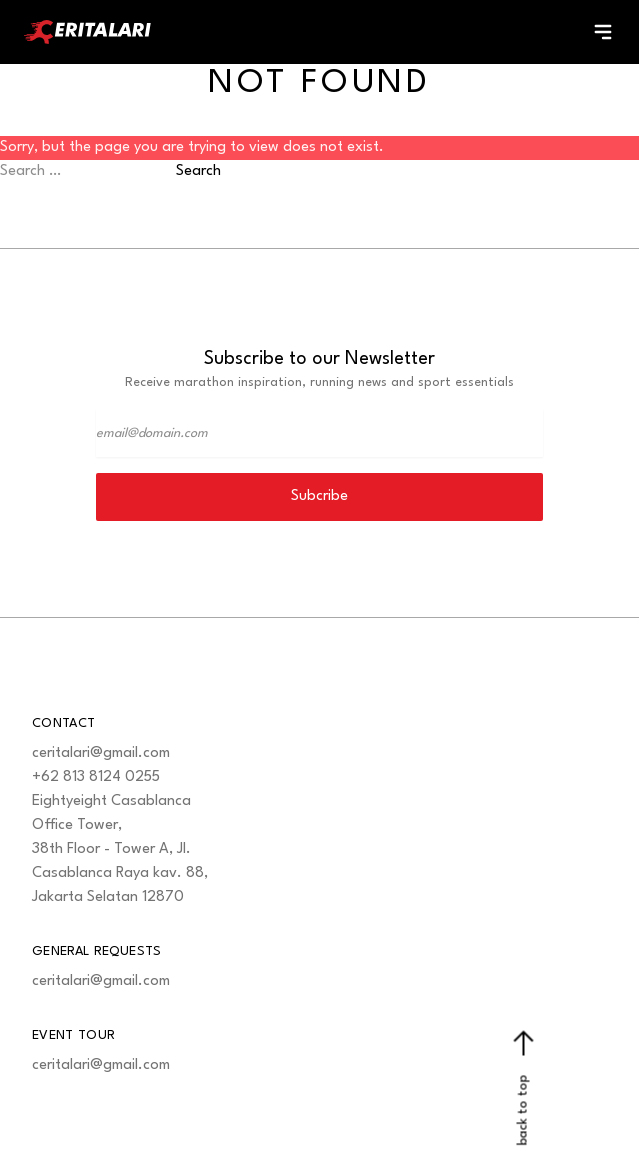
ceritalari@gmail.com (101, 753)
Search (198, 171)
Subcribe (319, 496)
